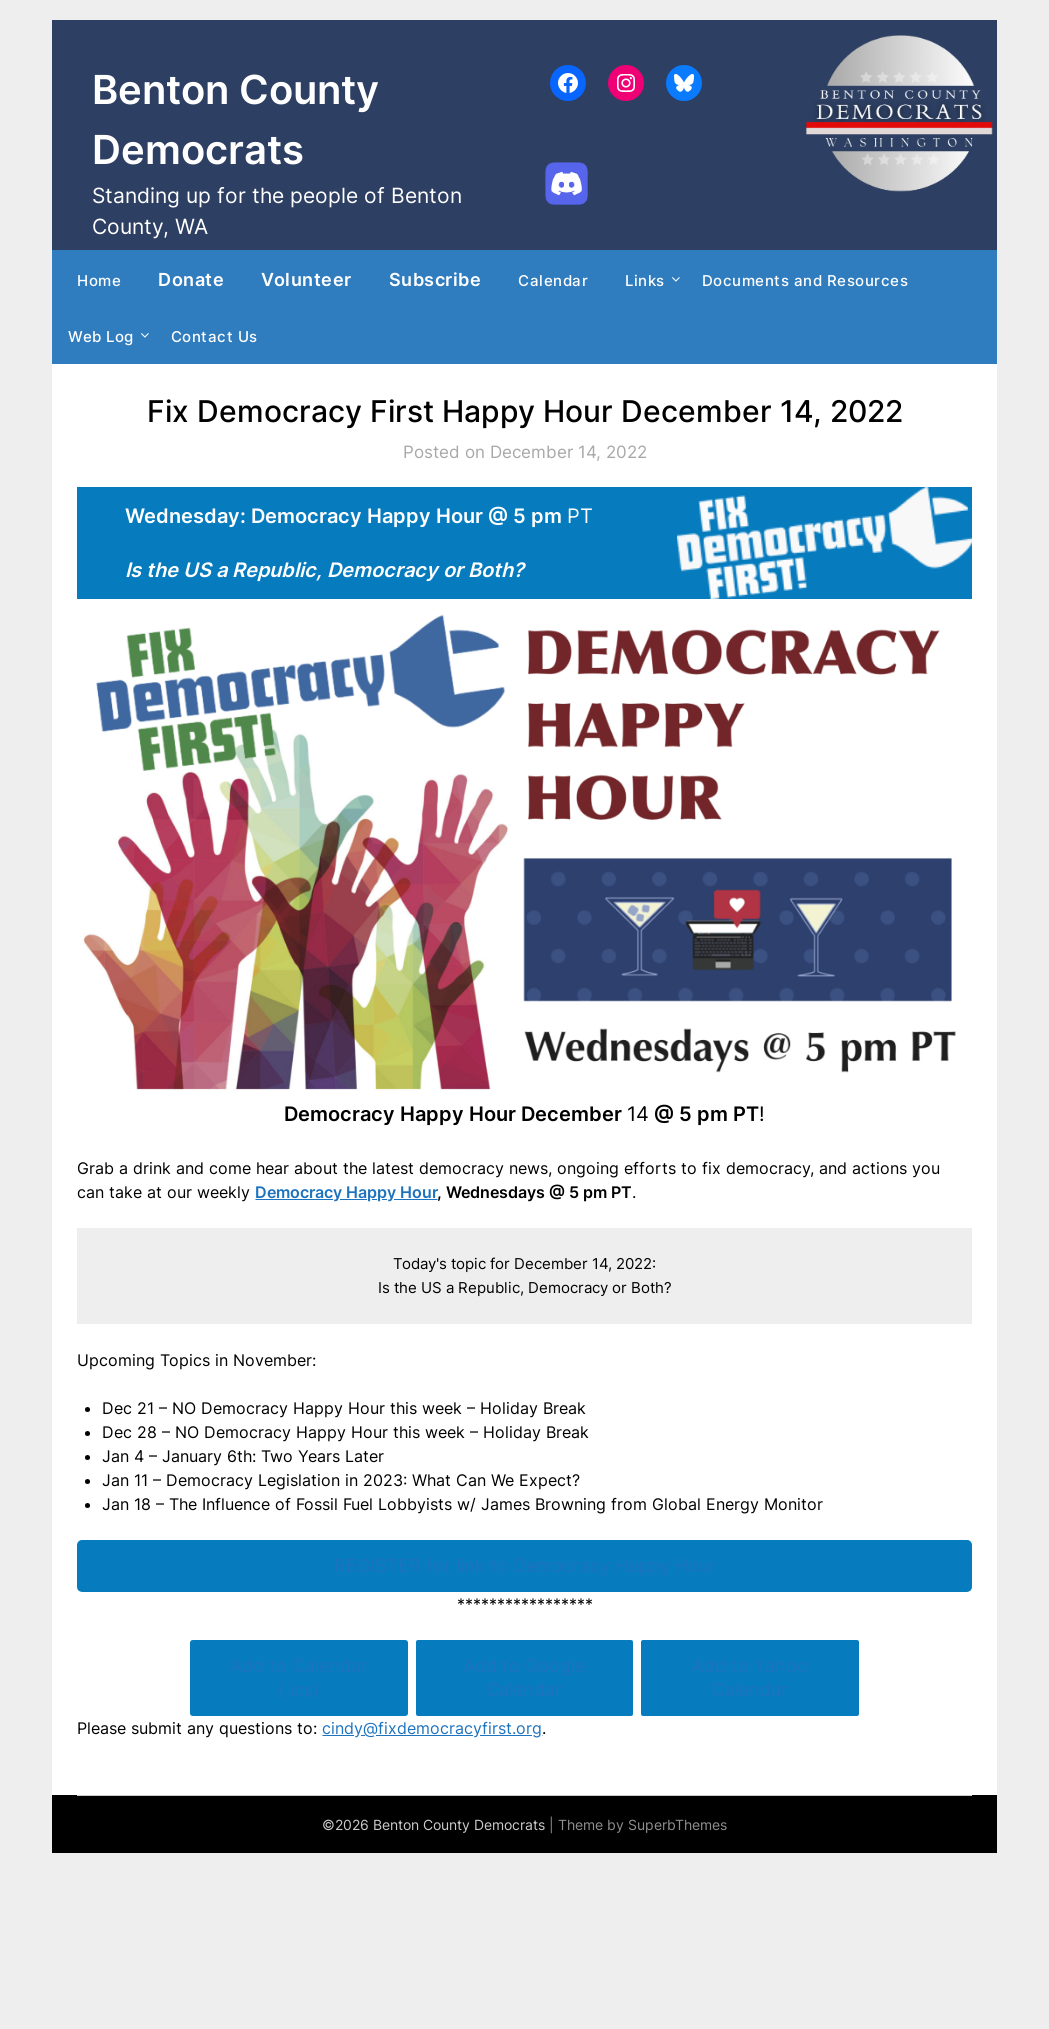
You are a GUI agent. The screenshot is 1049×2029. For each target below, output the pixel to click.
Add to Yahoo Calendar (750, 1677)
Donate (191, 279)
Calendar (553, 280)
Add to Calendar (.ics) (299, 1677)
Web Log (101, 336)
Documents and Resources (805, 280)
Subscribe (435, 279)
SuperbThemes (677, 1824)
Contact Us (214, 336)
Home (99, 280)
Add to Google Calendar (524, 1677)
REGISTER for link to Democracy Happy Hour (525, 1565)
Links (645, 280)
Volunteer (306, 279)
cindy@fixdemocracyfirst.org (432, 1728)
